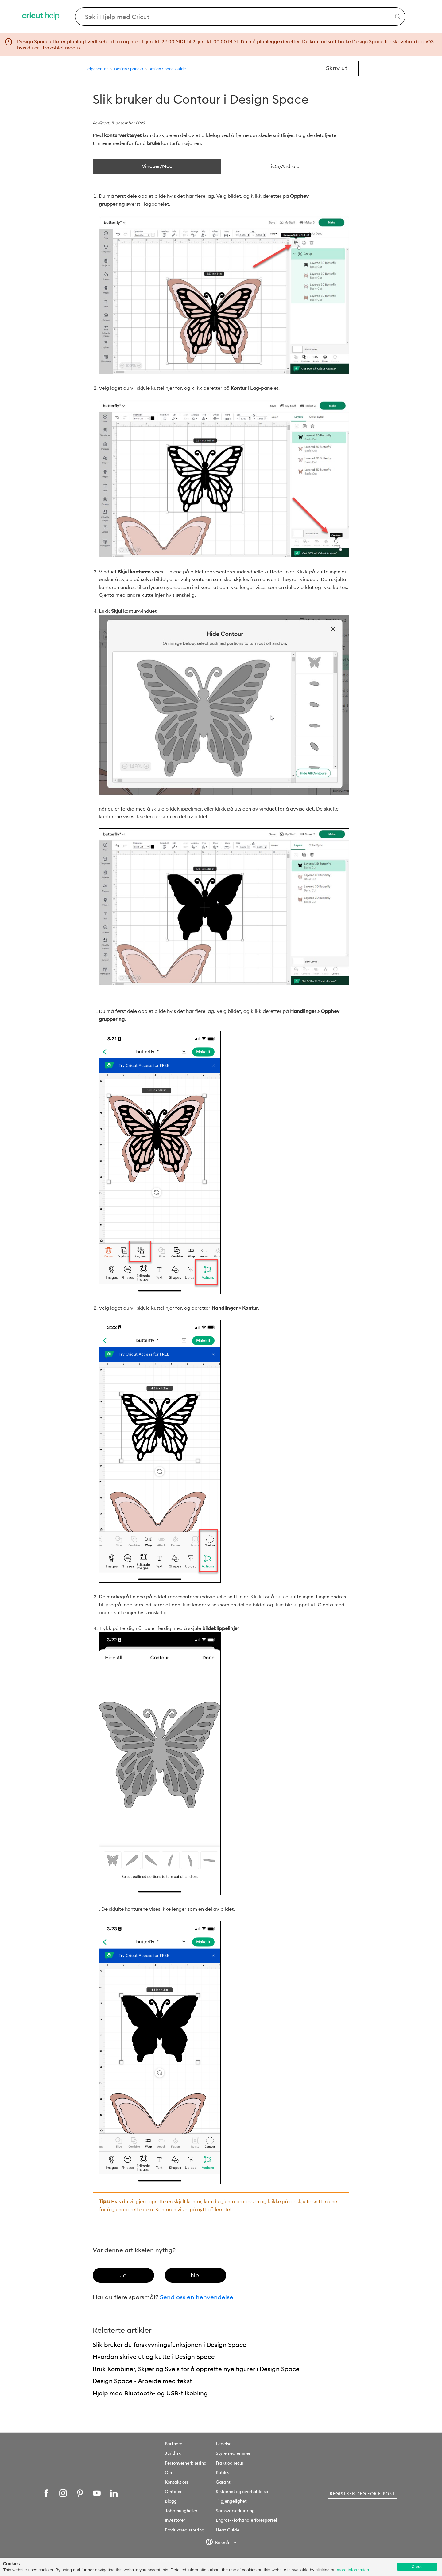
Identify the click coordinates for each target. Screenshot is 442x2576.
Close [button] (417, 2567)
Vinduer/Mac (157, 166)
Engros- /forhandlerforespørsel (246, 2520)
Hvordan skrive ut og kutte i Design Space (154, 2356)
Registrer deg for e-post (362, 2493)
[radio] (123, 2275)
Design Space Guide (167, 68)
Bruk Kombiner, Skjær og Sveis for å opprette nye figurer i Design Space (196, 2369)
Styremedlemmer (233, 2453)
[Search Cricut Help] (240, 16)
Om (168, 2472)
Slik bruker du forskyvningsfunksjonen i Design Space (169, 2344)
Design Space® (128, 68)
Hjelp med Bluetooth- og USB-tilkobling (150, 2393)
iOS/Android (285, 166)
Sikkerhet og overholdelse (242, 2491)
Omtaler (173, 2491)
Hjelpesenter (95, 68)
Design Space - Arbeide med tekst (142, 2381)
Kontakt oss (176, 2482)
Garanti (224, 2482)
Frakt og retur (229, 2463)
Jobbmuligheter (181, 2510)
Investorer (175, 2520)
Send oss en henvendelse (196, 2297)
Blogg (171, 2501)
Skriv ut (336, 68)
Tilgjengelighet (231, 2501)
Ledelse (223, 2443)
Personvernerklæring (186, 2463)
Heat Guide (227, 2530)
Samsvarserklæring (235, 2510)
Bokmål (219, 2543)
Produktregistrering (184, 2530)
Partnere (173, 2443)
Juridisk (173, 2453)
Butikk (222, 2472)
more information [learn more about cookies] (353, 2569)
